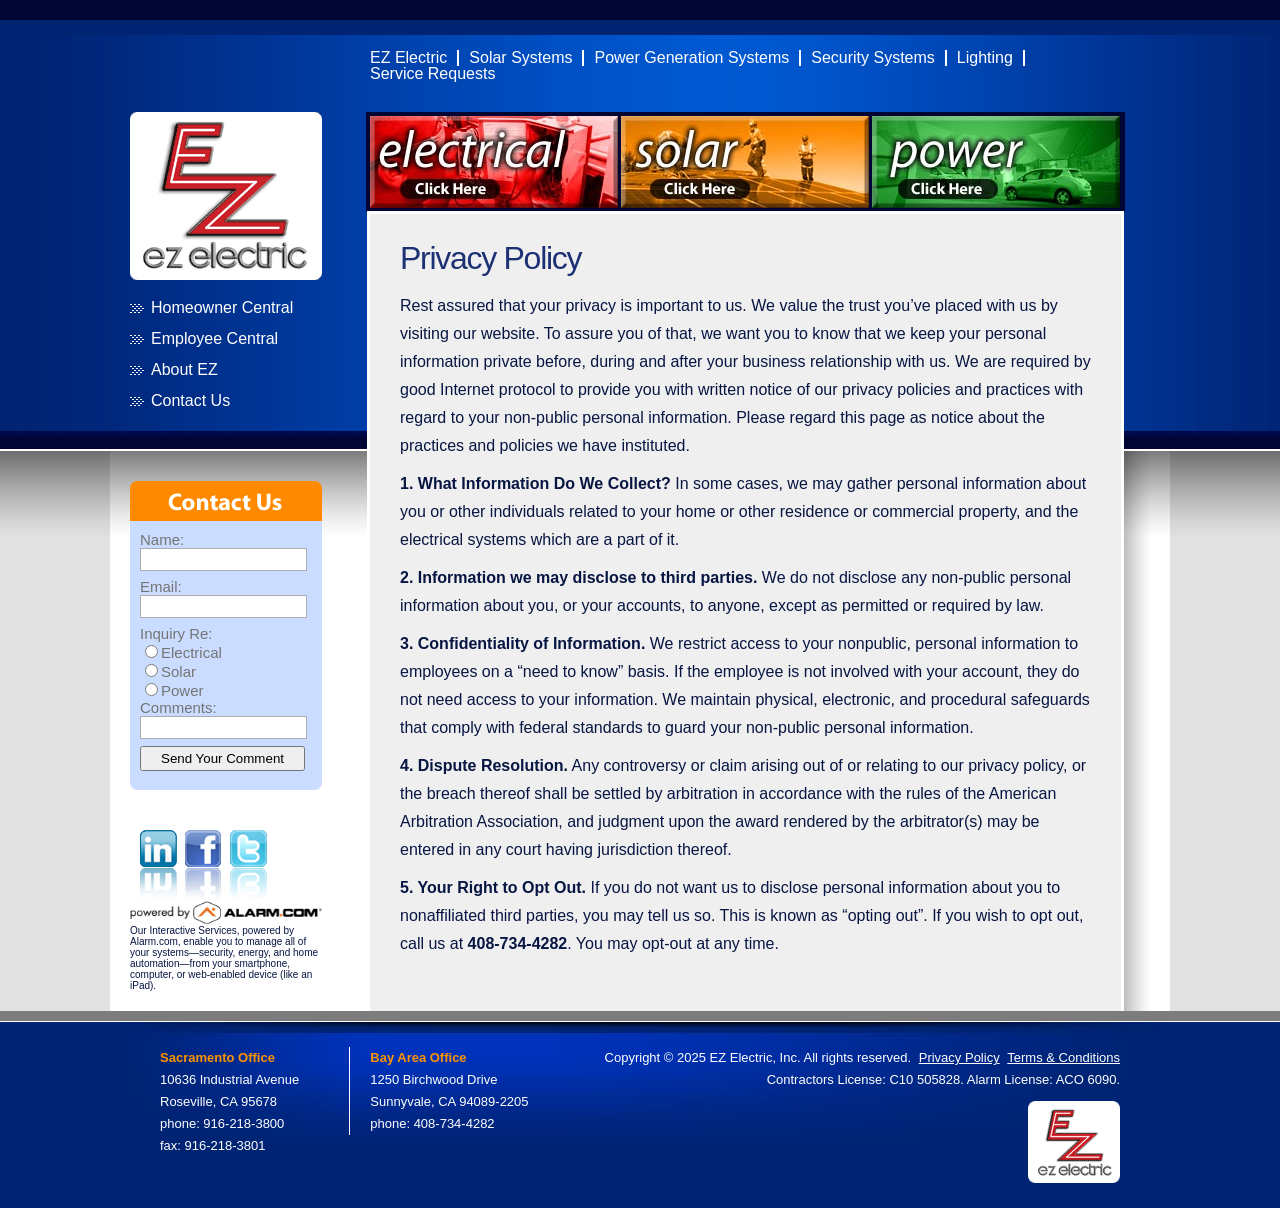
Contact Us (190, 401)
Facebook (203, 865)
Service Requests (432, 74)
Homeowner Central (222, 308)
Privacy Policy (959, 1057)
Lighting (985, 58)
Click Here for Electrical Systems (494, 162)
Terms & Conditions (1063, 1057)
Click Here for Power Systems (996, 162)
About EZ (184, 370)
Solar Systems (520, 58)
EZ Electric (408, 58)
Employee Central (214, 339)
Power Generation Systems (691, 58)
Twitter (248, 865)
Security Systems (873, 58)
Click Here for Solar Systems (745, 162)
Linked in (158, 865)
